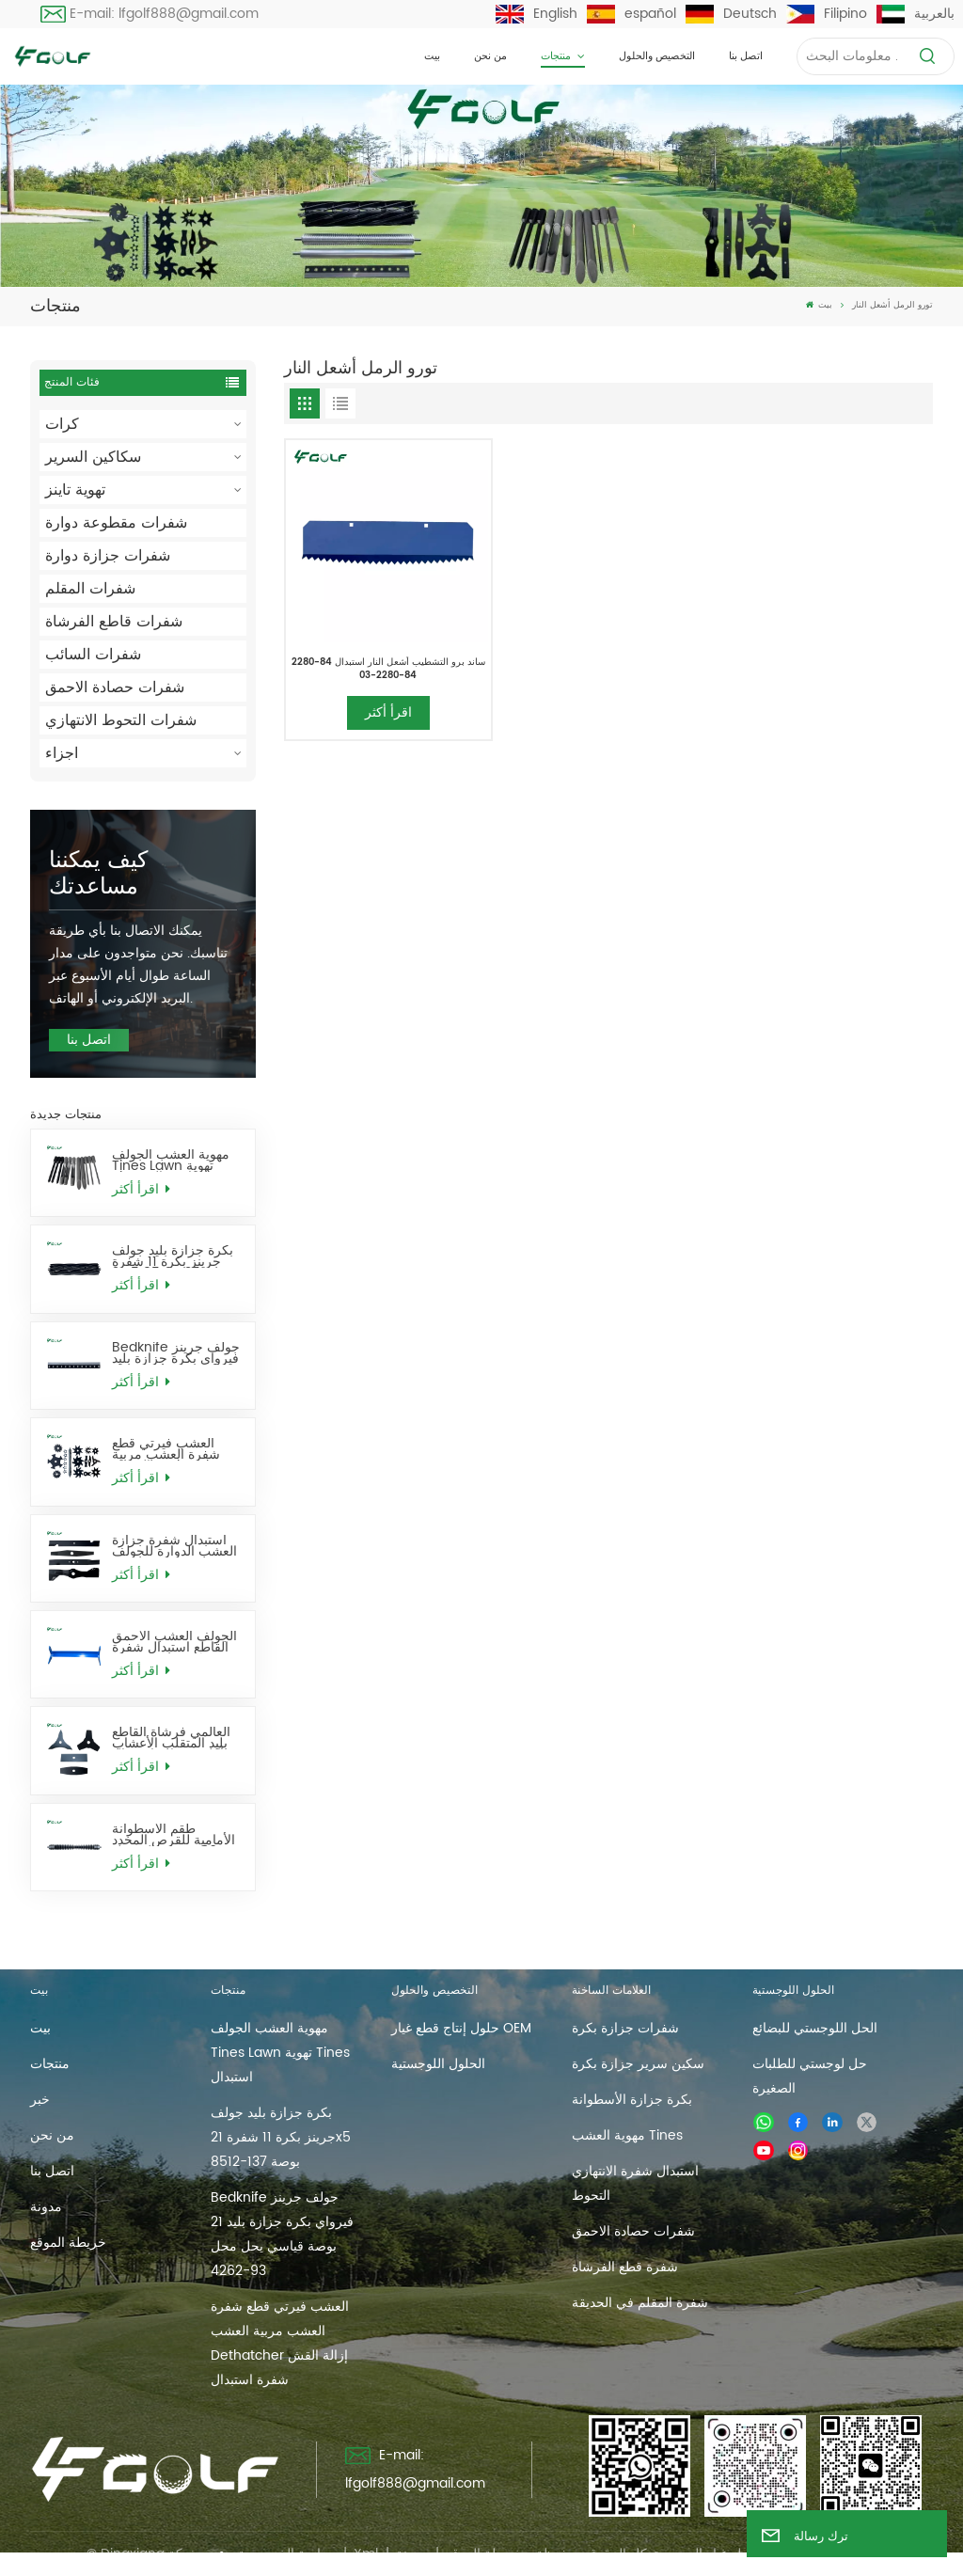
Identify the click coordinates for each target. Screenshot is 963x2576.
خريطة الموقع (68, 2242)
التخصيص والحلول (657, 56)
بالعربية (915, 13)
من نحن (490, 56)
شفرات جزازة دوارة (107, 556)
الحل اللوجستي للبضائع (814, 2028)
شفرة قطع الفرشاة (625, 2267)
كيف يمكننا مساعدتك (98, 874)
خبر (40, 2099)
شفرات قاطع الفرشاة (113, 621)
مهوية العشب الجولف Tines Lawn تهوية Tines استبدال (170, 1160)
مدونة (46, 2207)
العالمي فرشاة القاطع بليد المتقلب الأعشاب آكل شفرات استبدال (171, 1738)
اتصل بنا (746, 56)
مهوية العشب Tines (627, 2135)
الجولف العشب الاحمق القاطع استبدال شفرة (174, 1642)
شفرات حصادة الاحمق (114, 687)
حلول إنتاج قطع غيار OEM (461, 2028)
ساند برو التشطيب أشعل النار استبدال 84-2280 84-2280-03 (388, 668)
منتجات (557, 56)
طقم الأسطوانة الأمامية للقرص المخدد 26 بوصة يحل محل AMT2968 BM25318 (173, 1835)
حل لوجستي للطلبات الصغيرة (809, 2076)
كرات (62, 424)
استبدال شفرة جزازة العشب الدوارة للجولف (174, 1546)
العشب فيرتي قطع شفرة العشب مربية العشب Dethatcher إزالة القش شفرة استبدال (170, 1449)
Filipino (826, 13)
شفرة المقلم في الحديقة (640, 2303)
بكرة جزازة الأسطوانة (632, 2099)
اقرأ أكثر (140, 1189)
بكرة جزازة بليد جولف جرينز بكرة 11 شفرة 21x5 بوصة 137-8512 (172, 1256)
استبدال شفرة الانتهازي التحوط (635, 2183)
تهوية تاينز (75, 490)
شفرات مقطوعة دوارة (116, 523)
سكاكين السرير (93, 457)
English (536, 13)
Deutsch (731, 13)
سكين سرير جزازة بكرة (638, 2064)
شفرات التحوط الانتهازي (121, 720)
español (631, 13)
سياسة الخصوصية (287, 2554)
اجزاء (61, 753)
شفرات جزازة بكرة (625, 2028)
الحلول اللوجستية (438, 2064)
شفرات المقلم (90, 589)
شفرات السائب (93, 654)
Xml (366, 2554)
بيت (432, 56)
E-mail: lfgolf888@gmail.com (150, 13)
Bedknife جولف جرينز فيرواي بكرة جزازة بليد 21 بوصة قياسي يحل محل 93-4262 (176, 1353)
